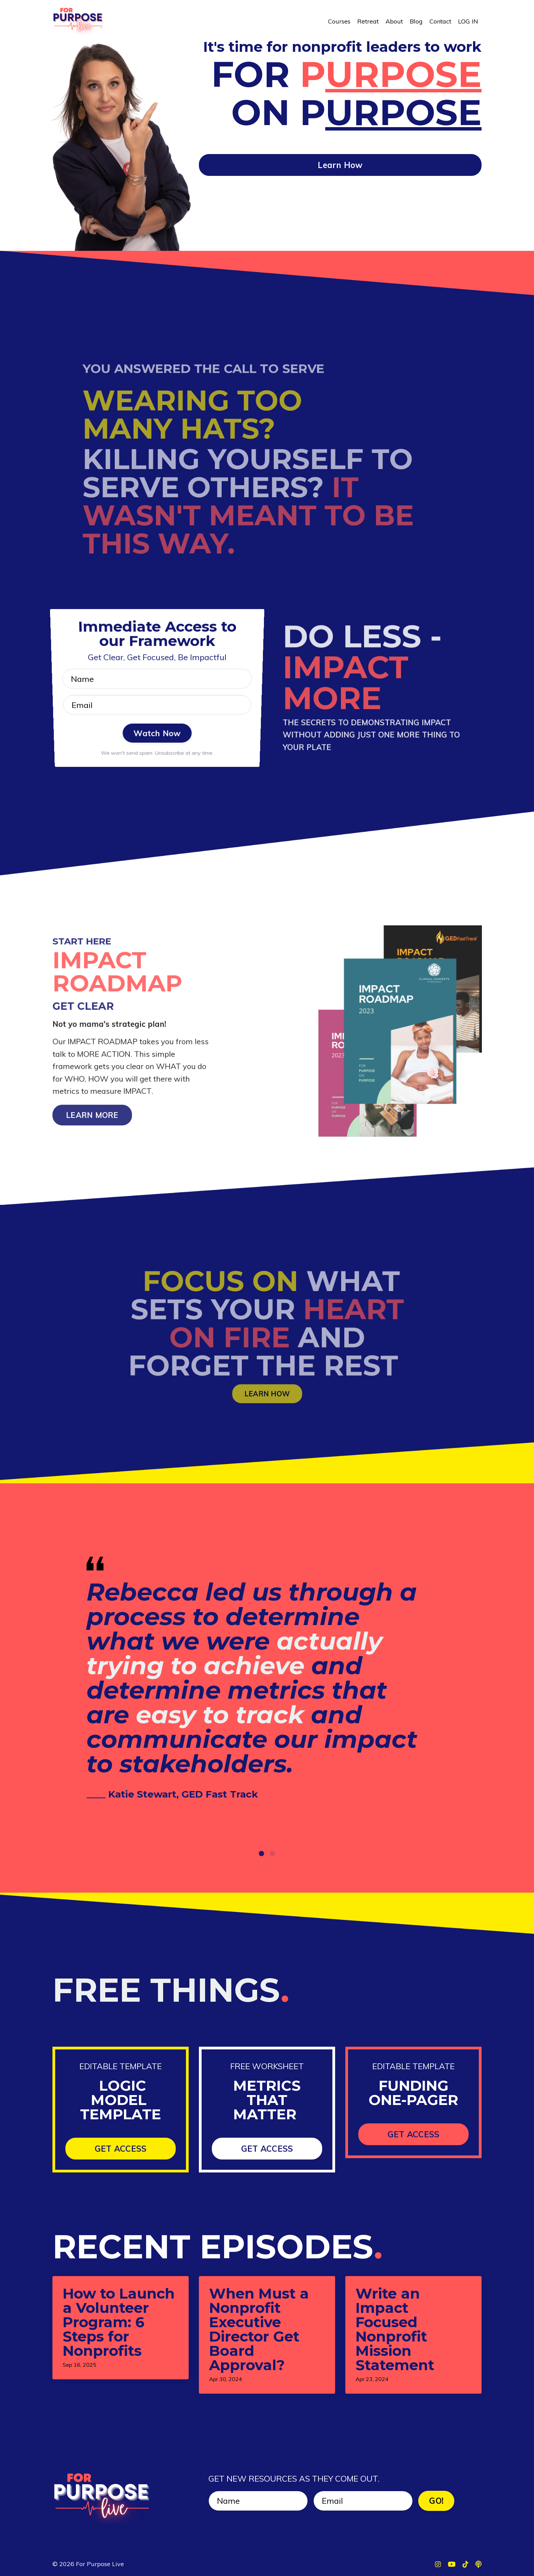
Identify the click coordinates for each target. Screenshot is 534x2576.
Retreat (368, 21)
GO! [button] (436, 2501)
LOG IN (468, 21)
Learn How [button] (340, 165)
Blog (416, 21)
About (394, 21)
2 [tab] (272, 1853)
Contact (440, 21)
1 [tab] (261, 1853)
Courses (339, 21)
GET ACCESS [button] (121, 2148)
